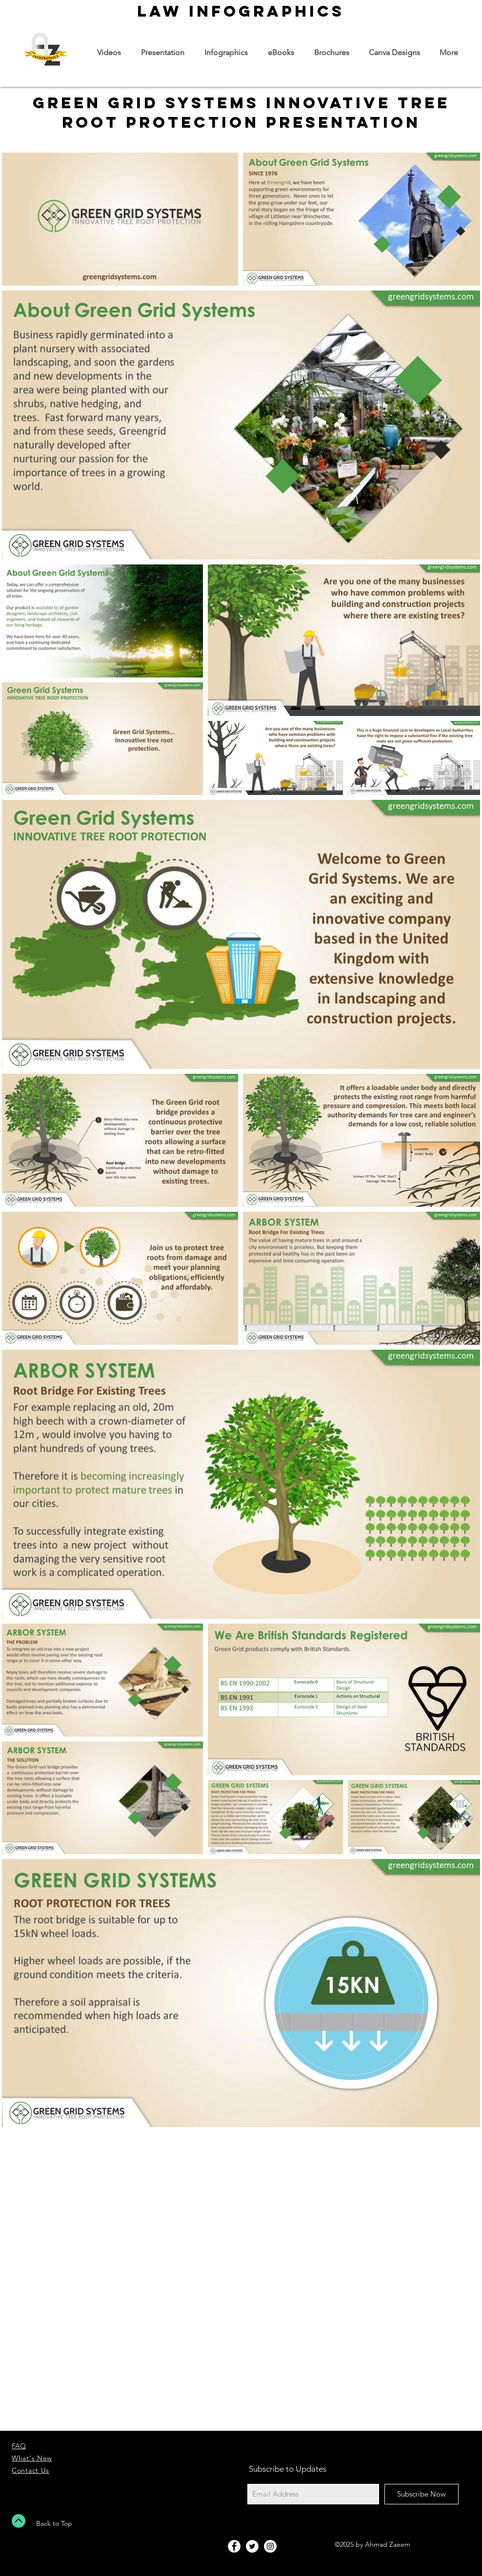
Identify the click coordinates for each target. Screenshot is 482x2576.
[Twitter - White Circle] (252, 2546)
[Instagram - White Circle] (270, 2546)
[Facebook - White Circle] (234, 2546)
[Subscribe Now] (421, 2494)
